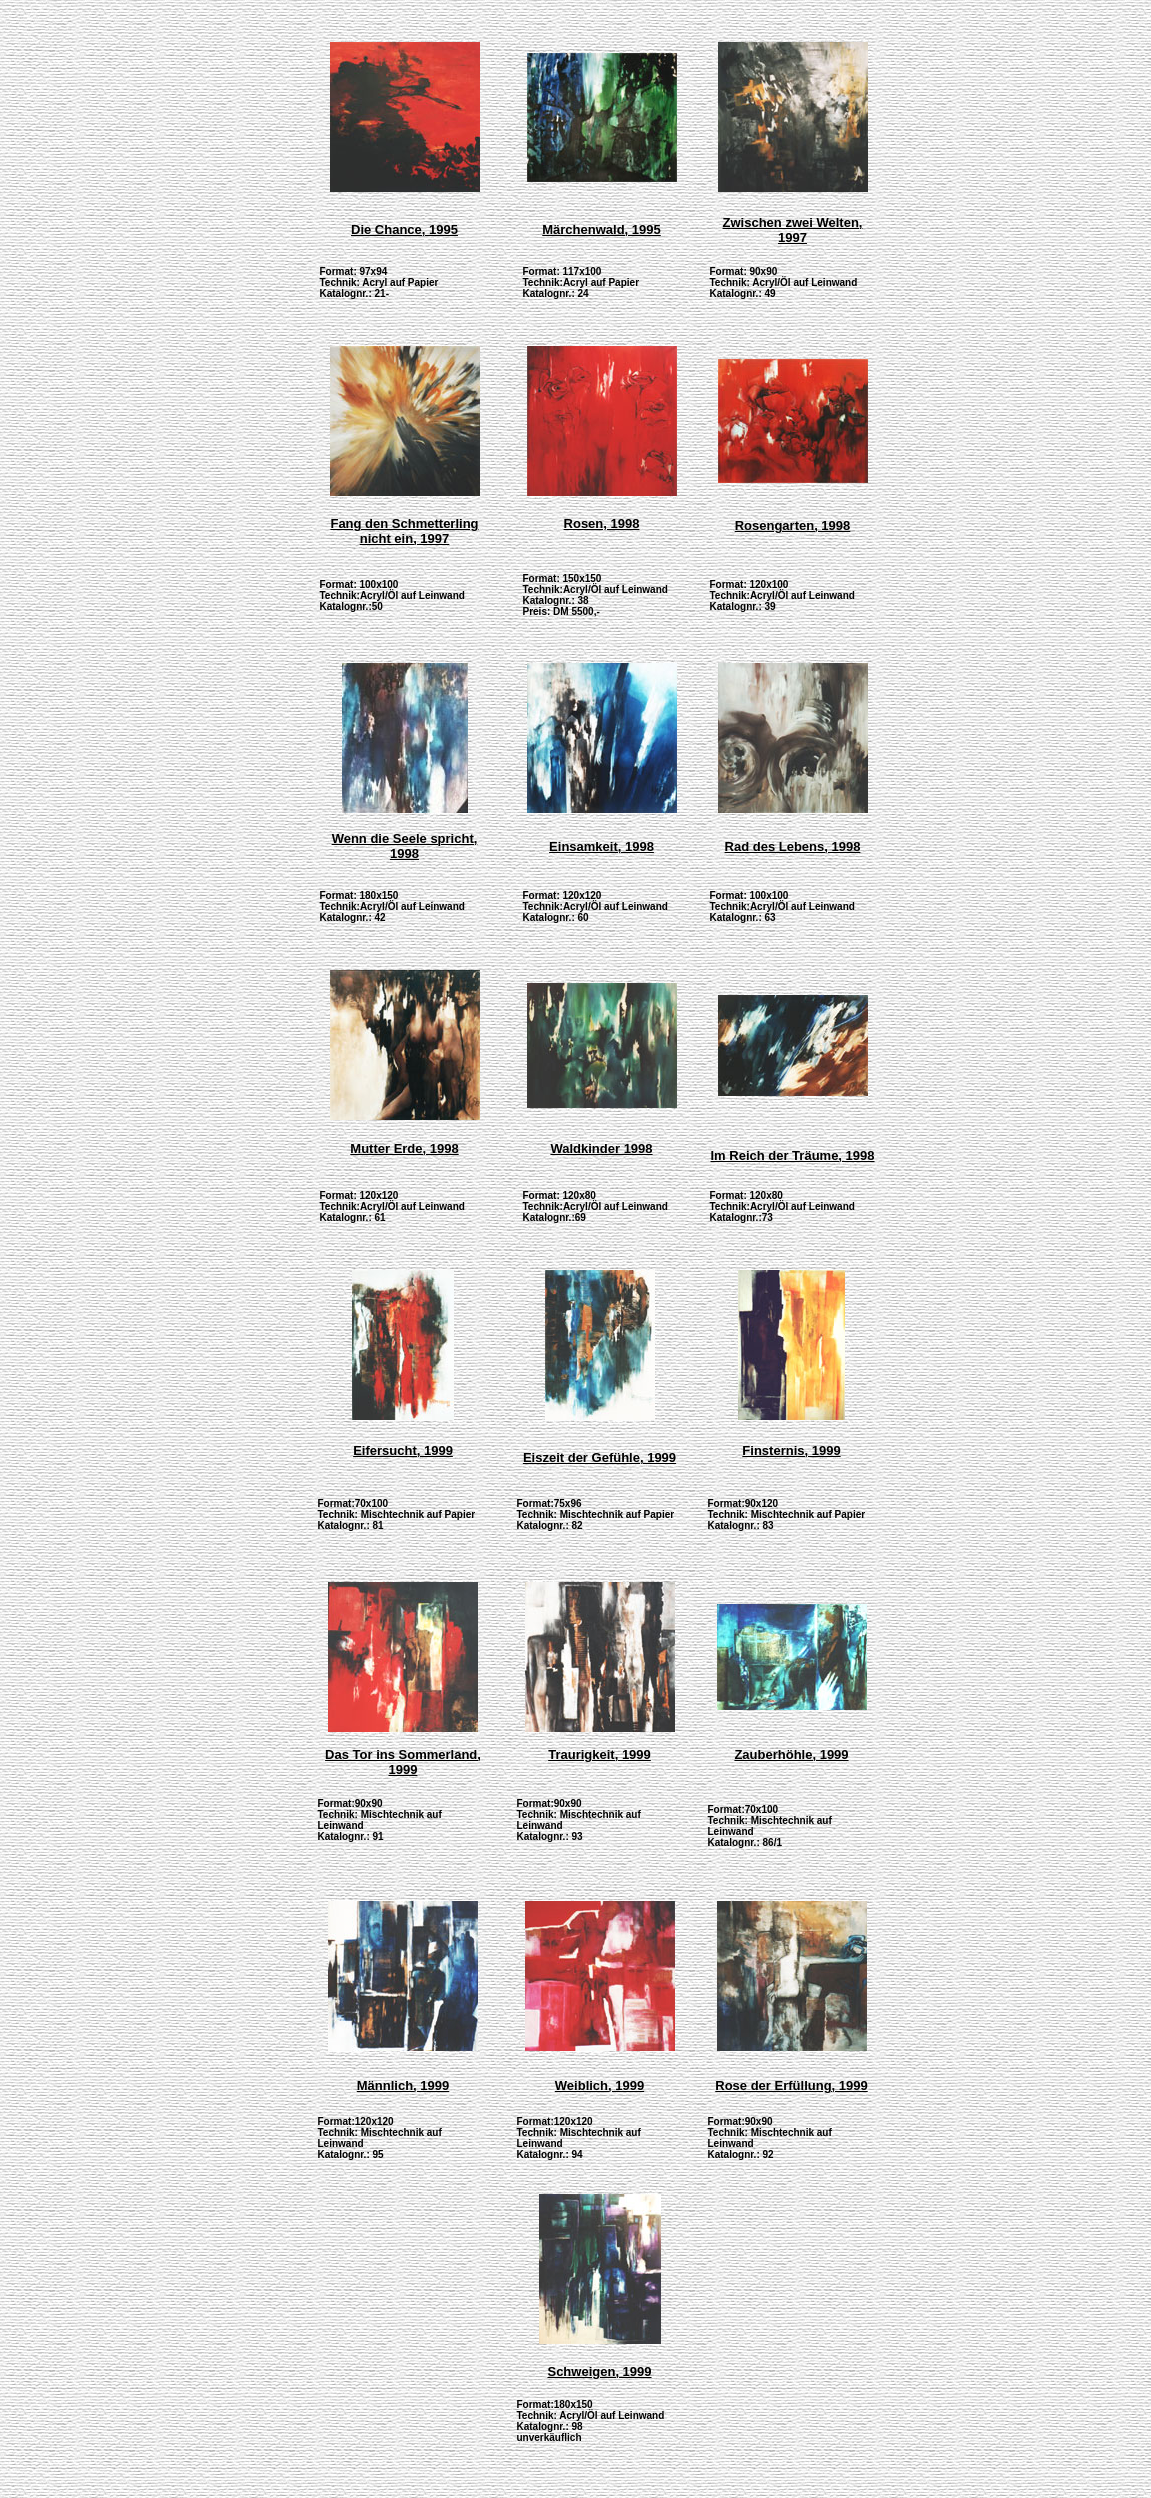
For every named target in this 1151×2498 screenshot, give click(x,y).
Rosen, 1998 (602, 523)
